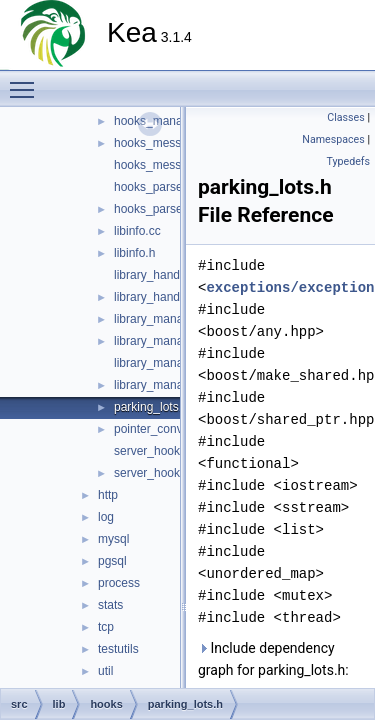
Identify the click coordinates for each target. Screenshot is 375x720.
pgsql (112, 561)
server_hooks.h (155, 473)
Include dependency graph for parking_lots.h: (273, 659)
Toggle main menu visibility (27, 81)
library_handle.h (156, 297)
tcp (106, 627)
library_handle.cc (159, 275)
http (108, 495)
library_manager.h (162, 341)
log (106, 517)
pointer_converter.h (165, 429)
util (105, 671)
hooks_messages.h (165, 165)
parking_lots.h (151, 407)
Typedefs (348, 161)
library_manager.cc (164, 319)
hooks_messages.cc (168, 143)
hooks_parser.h (155, 209)
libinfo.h (134, 253)
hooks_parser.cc (157, 187)
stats (110, 605)
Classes (345, 117)
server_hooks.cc (157, 451)
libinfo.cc (137, 231)
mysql (113, 539)
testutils (118, 649)
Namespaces (333, 139)
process (119, 583)
